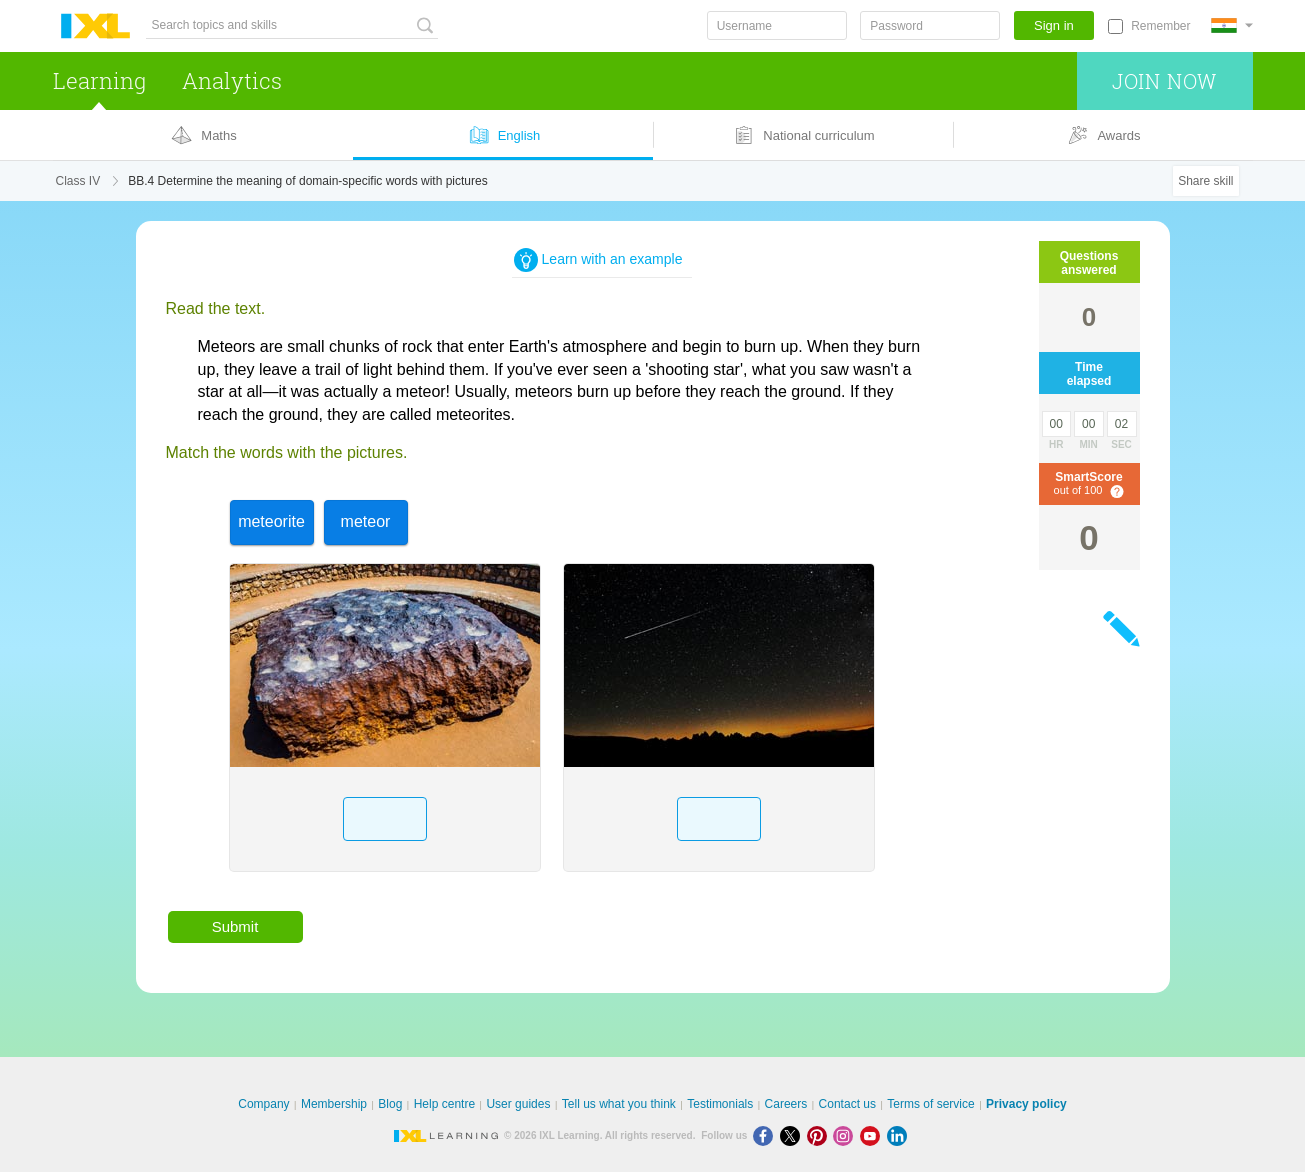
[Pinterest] (820, 1135)
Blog (390, 1104)
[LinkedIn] (899, 1135)
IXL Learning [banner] (95, 26)
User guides (518, 1104)
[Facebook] (766, 1135)
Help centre (444, 1104)
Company (263, 1104)
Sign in (1054, 25)
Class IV (78, 181)
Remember (1160, 26)
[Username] (777, 25)
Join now (1164, 81)
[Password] (930, 25)
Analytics (232, 80)
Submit (235, 926)
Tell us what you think (619, 1104)
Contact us (847, 1104)
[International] (1232, 25)
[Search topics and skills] (292, 25)
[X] (793, 1135)
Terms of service (930, 1104)
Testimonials (720, 1104)
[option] (272, 522)
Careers (786, 1104)
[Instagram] (846, 1135)
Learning (99, 80)
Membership (334, 1104)
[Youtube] (873, 1135)
